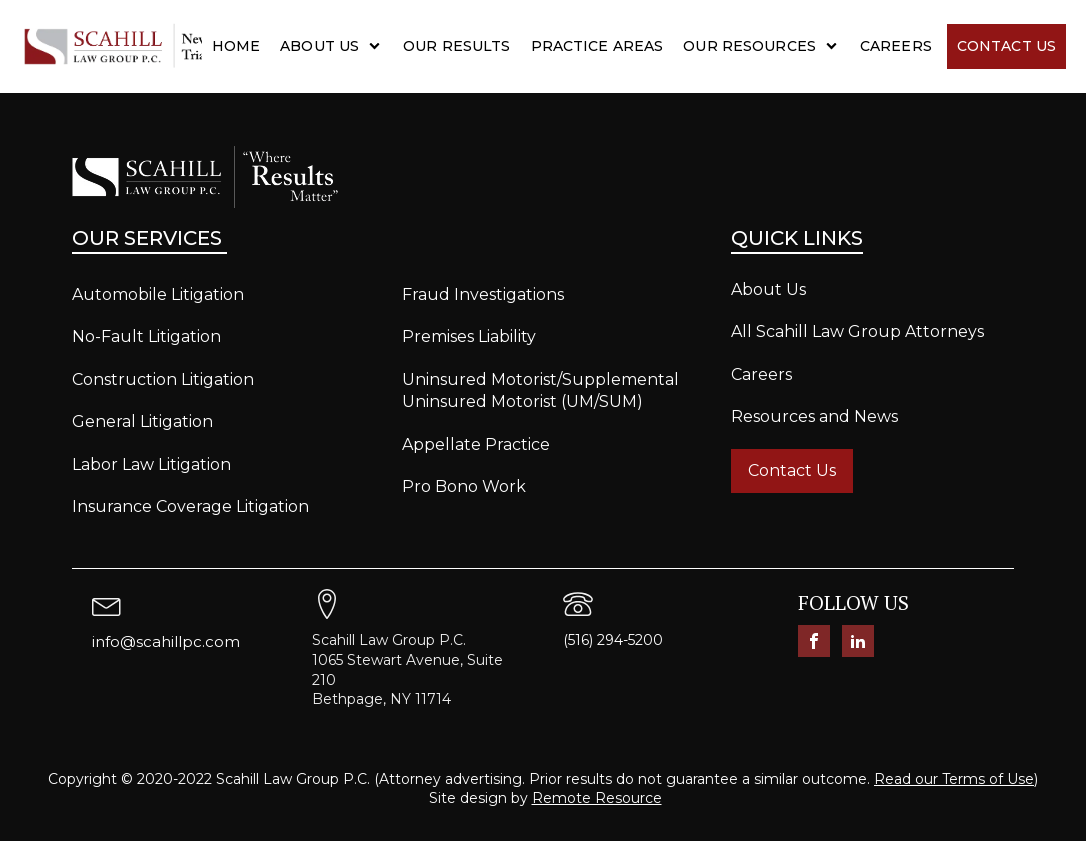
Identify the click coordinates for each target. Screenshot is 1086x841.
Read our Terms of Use (954, 779)
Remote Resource (597, 798)
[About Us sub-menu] (378, 46)
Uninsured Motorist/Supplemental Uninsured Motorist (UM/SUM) (540, 390)
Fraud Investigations (483, 294)
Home (236, 46)
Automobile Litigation (158, 294)
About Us (319, 46)
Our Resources (749, 46)
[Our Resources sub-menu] (835, 46)
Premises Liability (469, 336)
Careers (896, 46)
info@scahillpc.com (166, 641)
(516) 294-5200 (613, 640)
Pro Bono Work (464, 486)
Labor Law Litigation (151, 464)
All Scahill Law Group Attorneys (857, 331)
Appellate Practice (476, 444)
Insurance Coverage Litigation (190, 506)
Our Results (456, 46)
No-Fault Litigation (146, 336)
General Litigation (142, 421)
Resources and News (814, 416)
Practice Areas (597, 46)
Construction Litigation (163, 379)
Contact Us (1006, 46)
